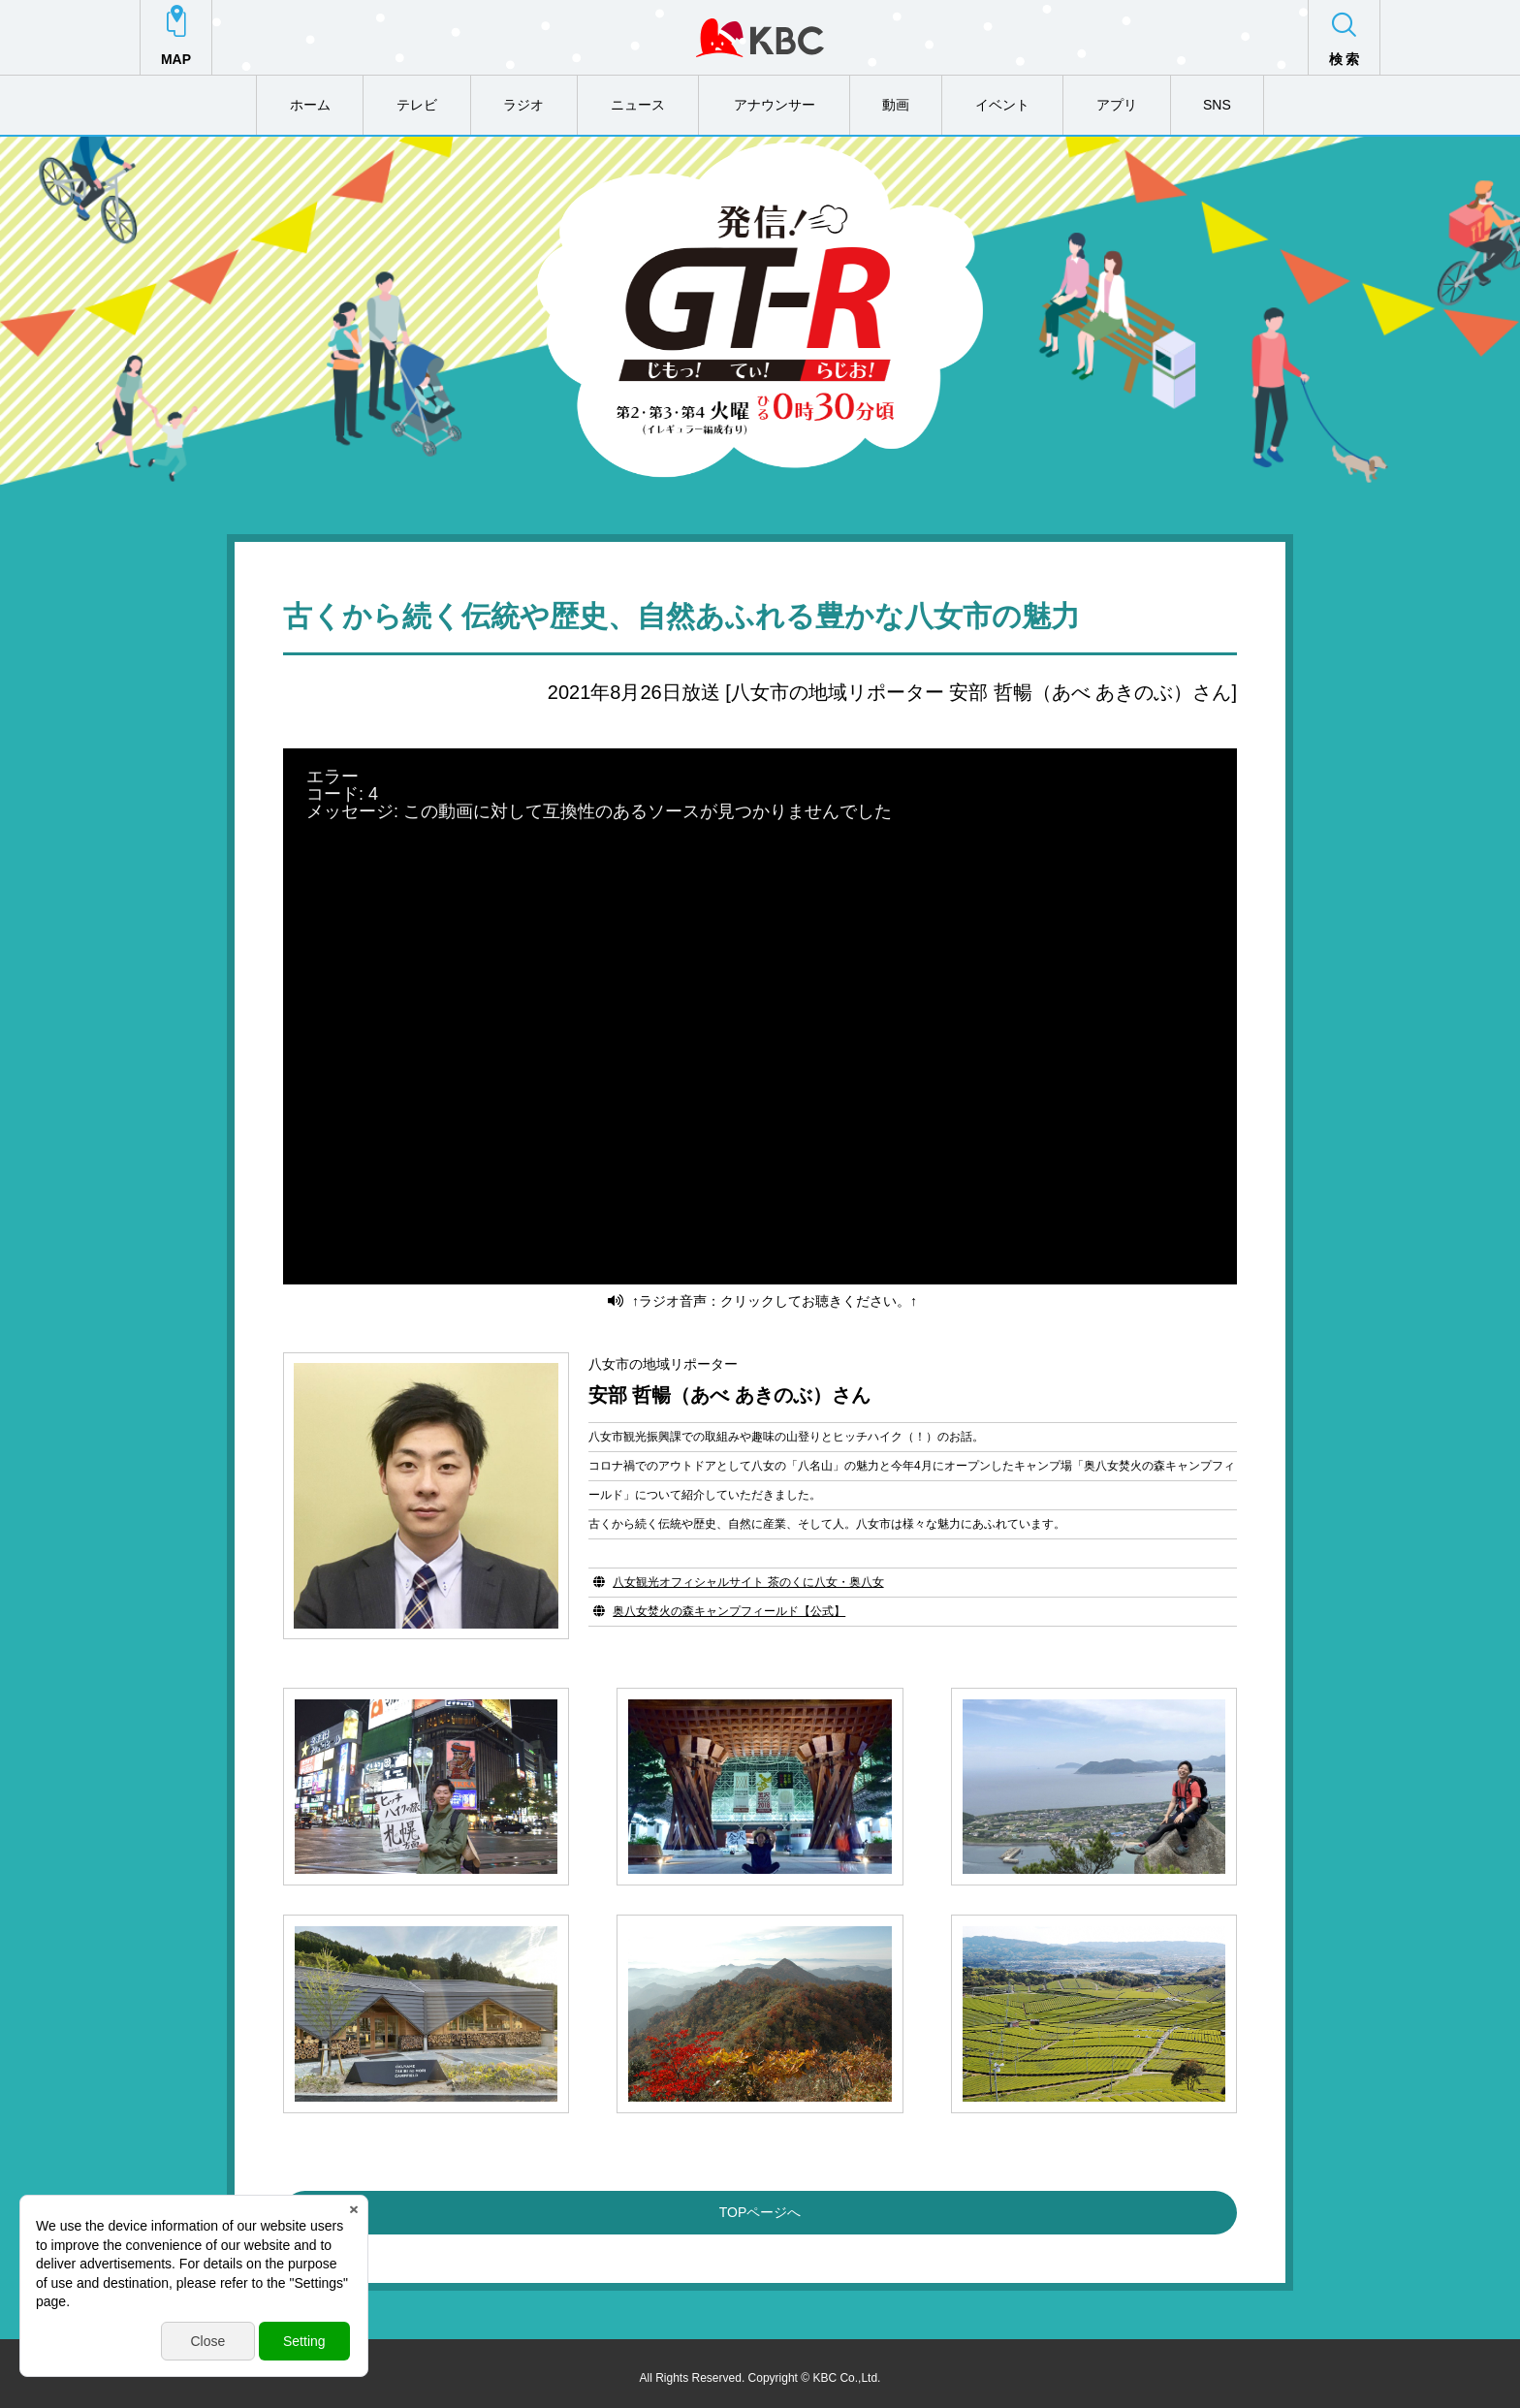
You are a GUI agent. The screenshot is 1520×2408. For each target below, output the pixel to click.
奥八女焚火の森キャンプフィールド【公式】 (729, 1600)
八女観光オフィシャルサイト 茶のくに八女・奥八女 (748, 1571)
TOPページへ (760, 2202)
